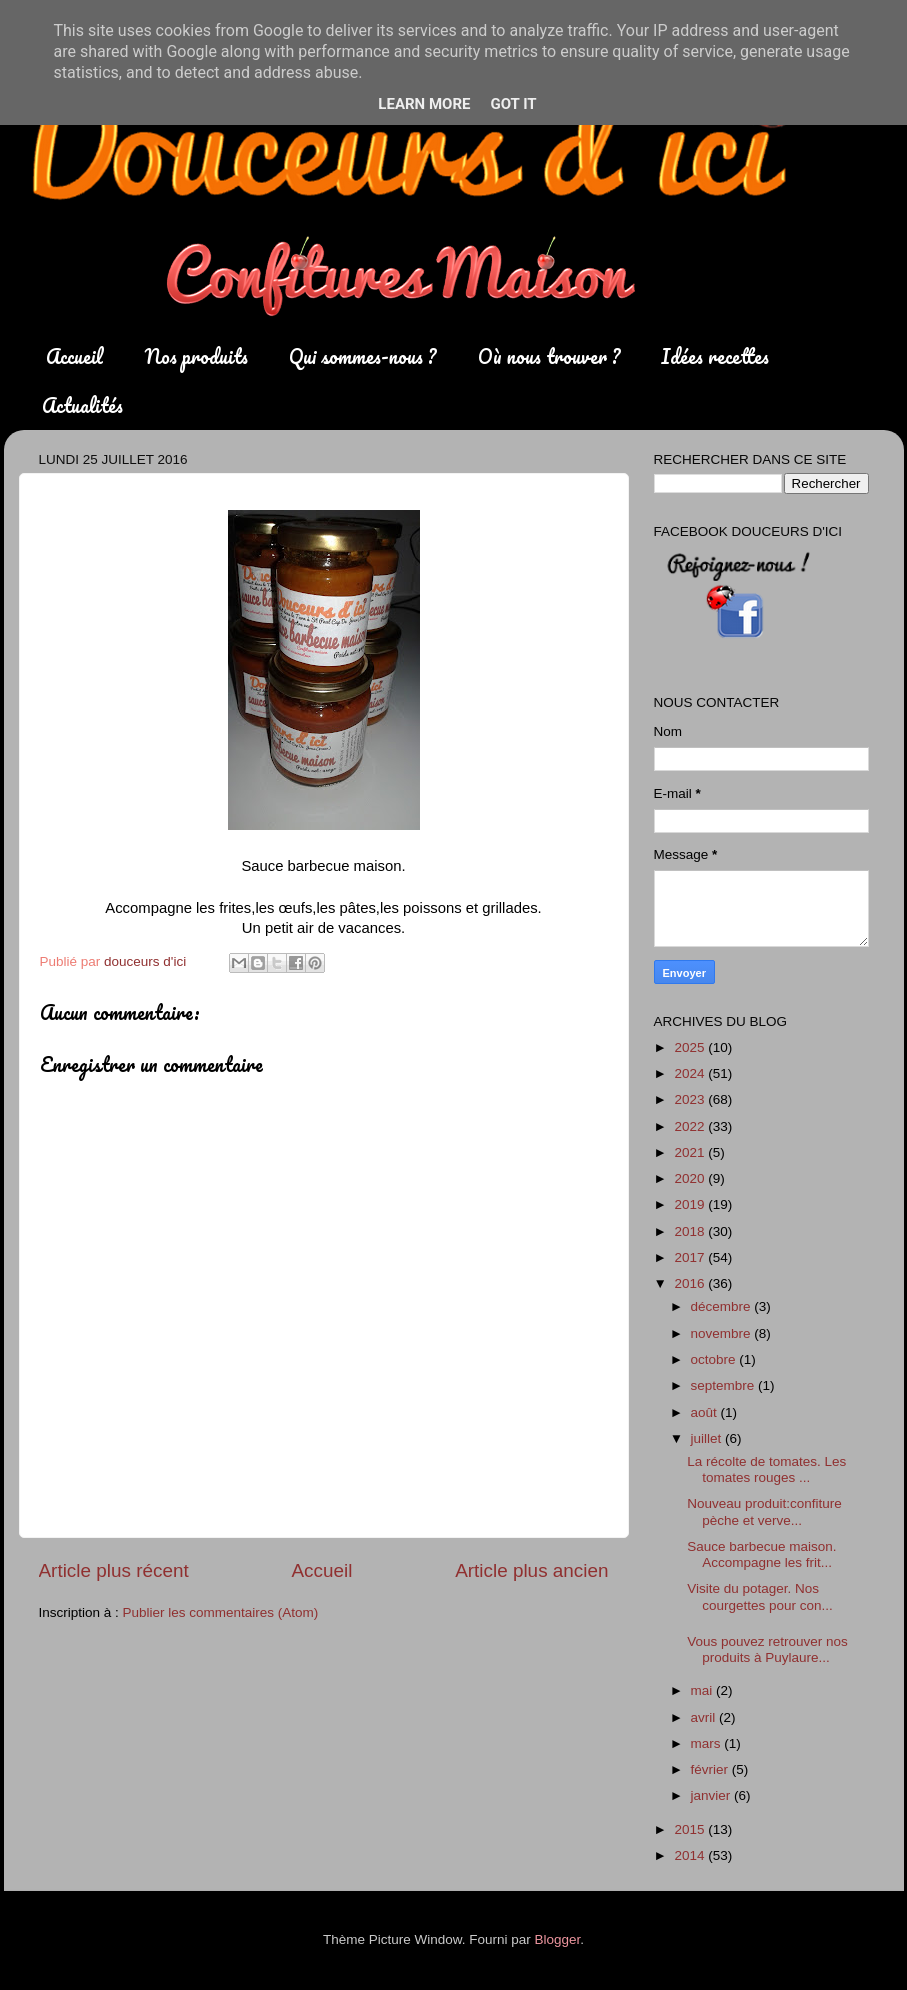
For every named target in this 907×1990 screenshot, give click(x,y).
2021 (691, 1152)
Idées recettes (715, 356)
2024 (691, 1073)
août (706, 1412)
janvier (713, 1795)
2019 (691, 1204)
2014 (691, 1855)
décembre (723, 1306)
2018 (691, 1231)
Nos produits (196, 356)
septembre (725, 1385)
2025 (691, 1047)
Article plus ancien (531, 1570)
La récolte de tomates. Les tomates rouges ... (766, 1469)
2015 (691, 1829)
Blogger (558, 1939)
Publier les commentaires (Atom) (221, 1612)
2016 (691, 1283)
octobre (715, 1359)
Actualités (82, 405)
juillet (708, 1438)
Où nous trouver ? (549, 356)
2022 (691, 1126)
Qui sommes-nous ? (362, 356)
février (711, 1769)
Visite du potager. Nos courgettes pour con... (760, 1596)
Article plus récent (114, 1570)
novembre (723, 1333)
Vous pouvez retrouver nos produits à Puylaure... (767, 1649)
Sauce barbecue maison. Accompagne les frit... (761, 1554)
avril (705, 1717)
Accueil (74, 356)
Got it (513, 104)
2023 (691, 1099)
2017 (691, 1257)
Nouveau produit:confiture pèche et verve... (764, 1511)
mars (708, 1743)
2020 (691, 1178)
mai (704, 1690)
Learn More (424, 104)
